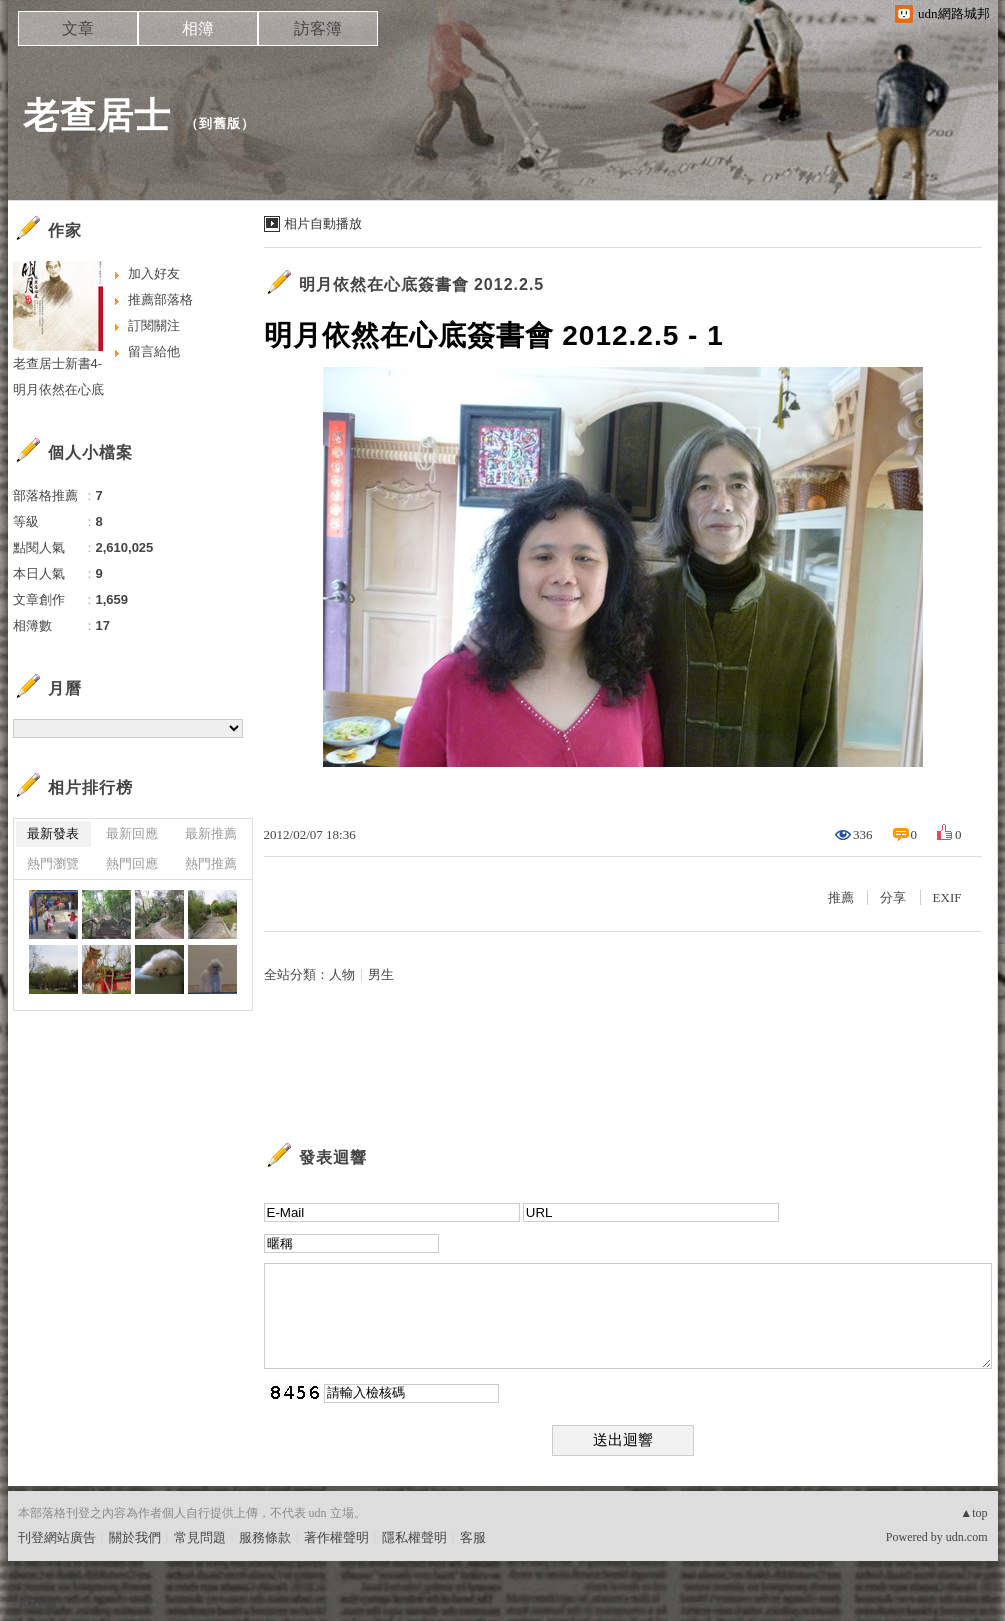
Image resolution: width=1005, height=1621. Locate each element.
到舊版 (220, 123)
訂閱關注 (154, 325)
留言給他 (154, 351)
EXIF (947, 897)
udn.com (967, 1537)
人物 (342, 974)
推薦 (841, 897)
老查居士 (97, 115)
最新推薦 (211, 833)
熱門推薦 (211, 863)
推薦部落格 (160, 299)
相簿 (198, 28)
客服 (473, 1537)
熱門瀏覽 (53, 863)
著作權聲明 (336, 1537)
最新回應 (132, 833)
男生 (381, 974)
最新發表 (53, 833)
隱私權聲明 (414, 1537)
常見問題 (200, 1537)
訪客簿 (318, 28)
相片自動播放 (323, 223)
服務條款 (265, 1537)
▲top (973, 1513)
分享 (893, 897)
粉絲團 (37, 1605)
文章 (78, 28)
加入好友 (154, 273)
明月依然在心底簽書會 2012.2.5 (422, 284)
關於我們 (135, 1537)
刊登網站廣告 (57, 1537)
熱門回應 (132, 863)
